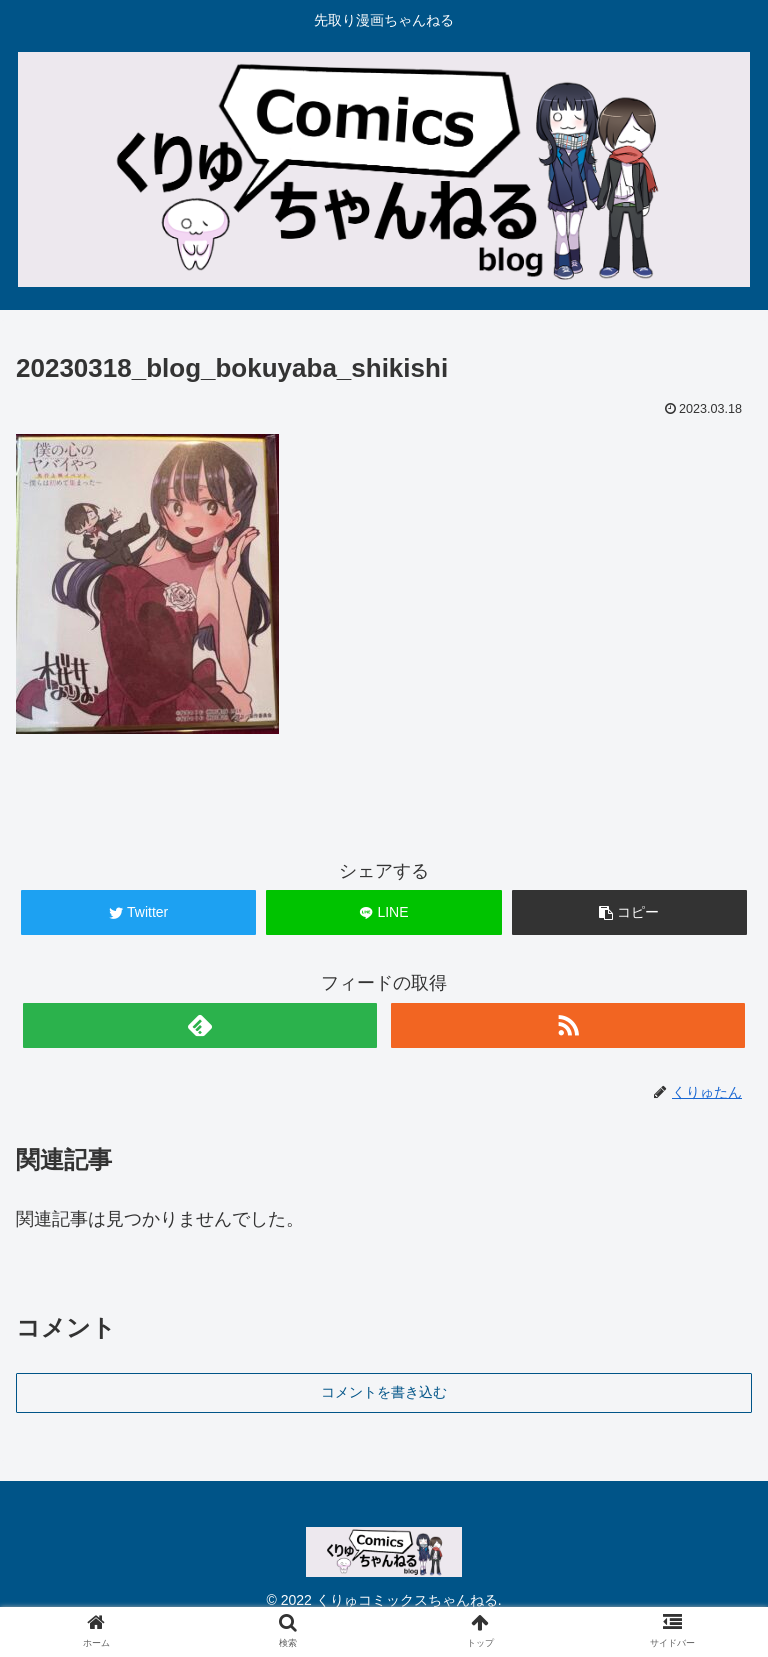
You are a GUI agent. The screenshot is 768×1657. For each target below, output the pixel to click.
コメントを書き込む (384, 1392)
